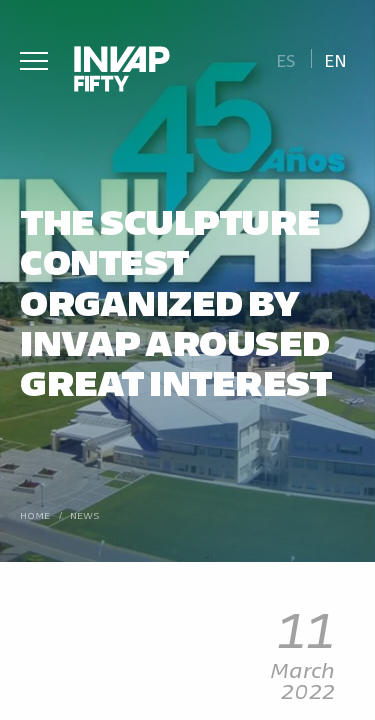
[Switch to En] (336, 58)
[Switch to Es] (285, 58)
